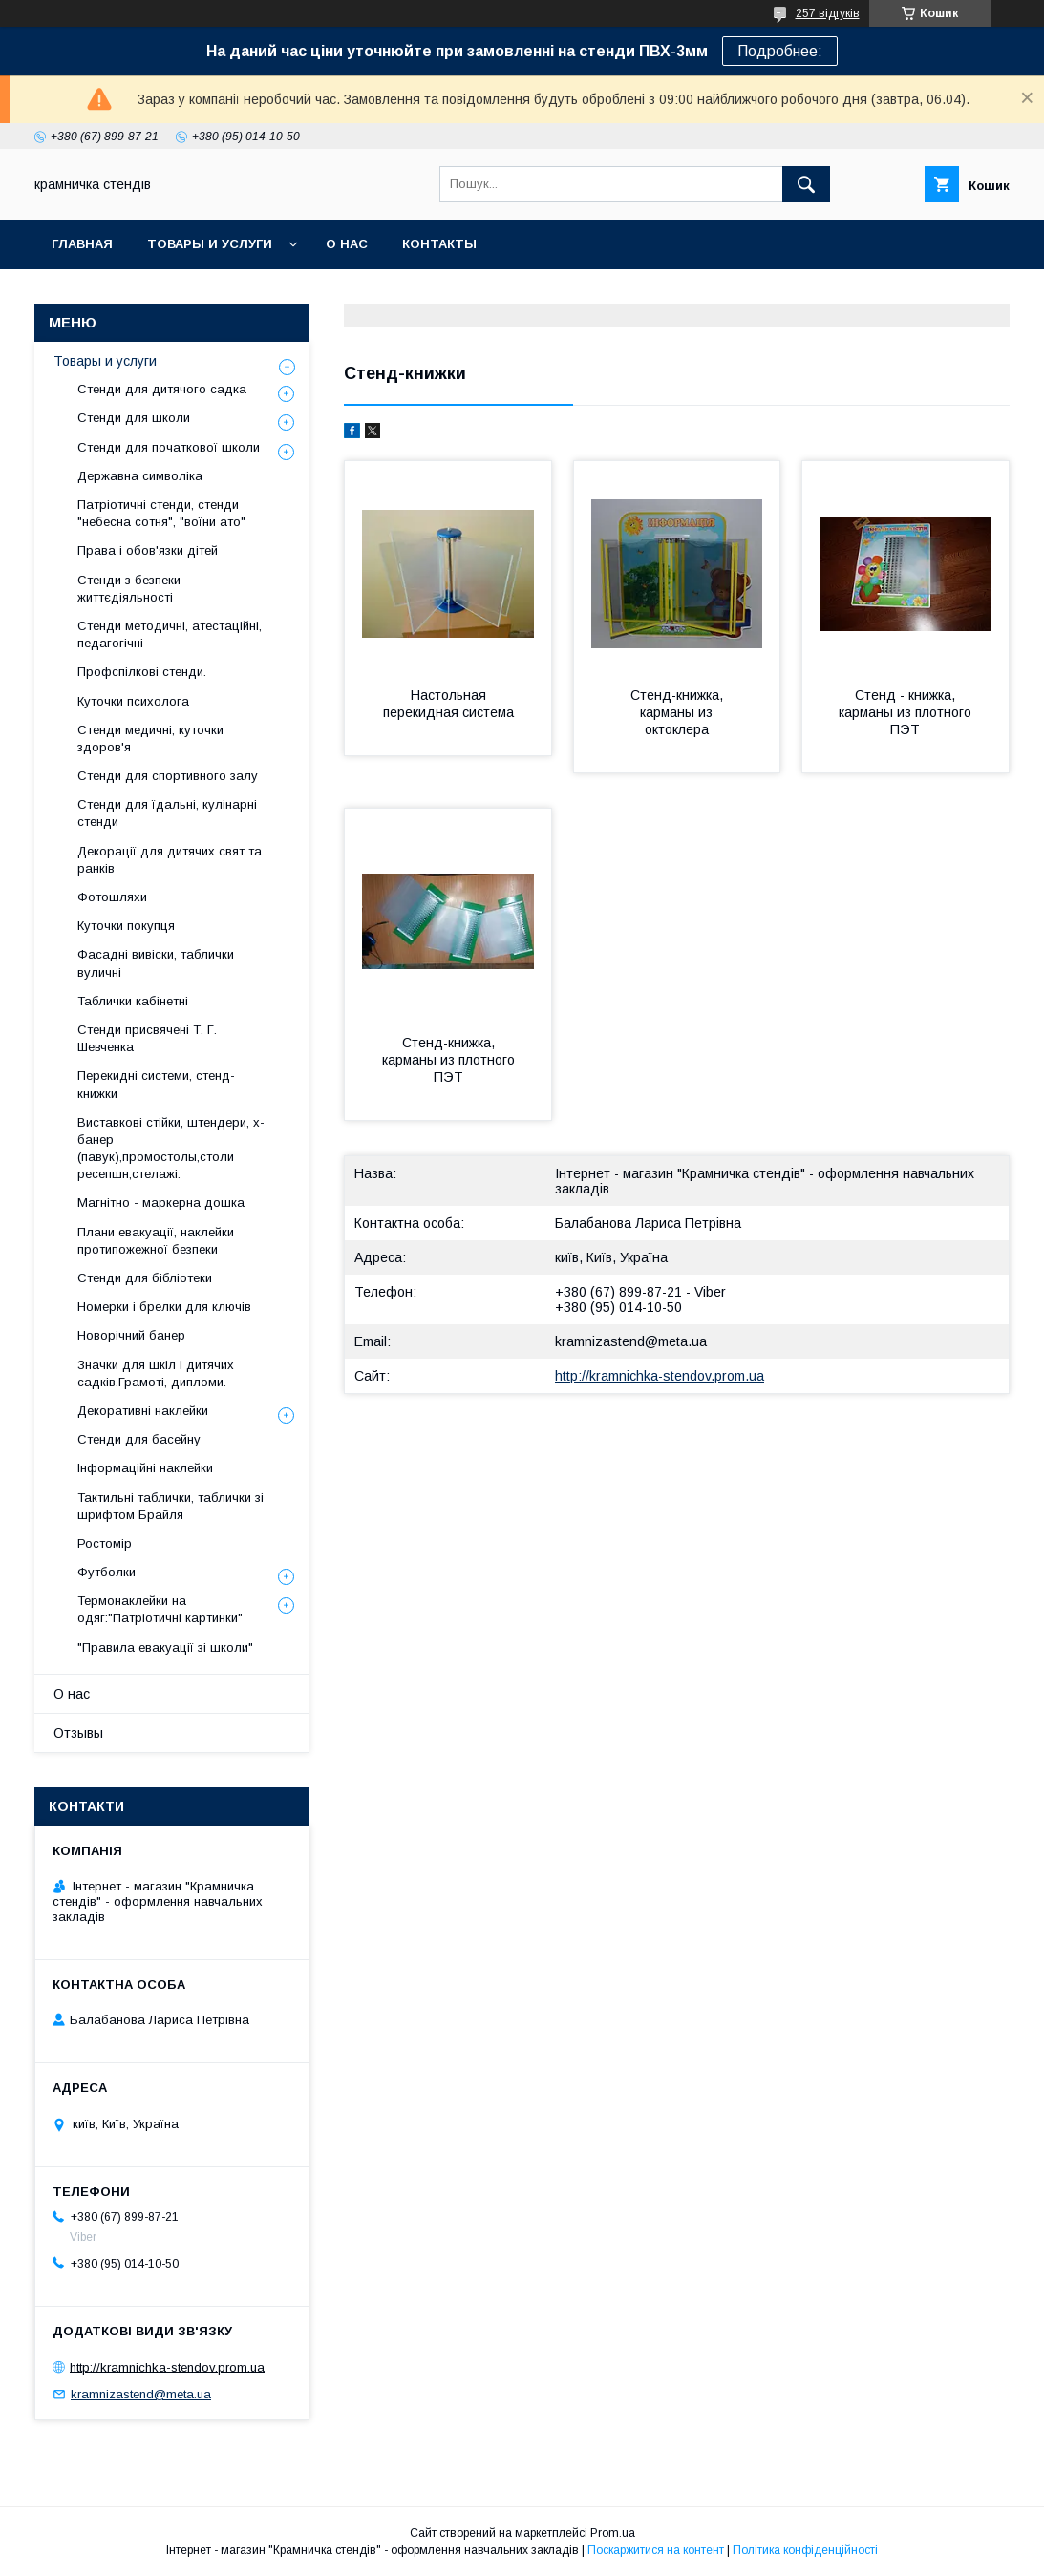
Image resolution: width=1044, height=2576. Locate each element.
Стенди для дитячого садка (161, 389)
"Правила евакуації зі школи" (165, 1647)
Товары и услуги (209, 244)
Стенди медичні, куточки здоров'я (150, 738)
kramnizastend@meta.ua (631, 1341)
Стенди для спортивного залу (167, 776)
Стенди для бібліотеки (144, 1278)
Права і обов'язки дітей (147, 550)
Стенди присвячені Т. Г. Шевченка (147, 1038)
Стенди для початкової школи (168, 447)
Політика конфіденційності (805, 2550)
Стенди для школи (133, 418)
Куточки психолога (133, 701)
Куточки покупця (126, 925)
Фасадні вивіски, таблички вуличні (155, 963)
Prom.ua (612, 2533)
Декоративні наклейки (142, 1411)
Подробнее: (779, 51)
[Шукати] (806, 184)
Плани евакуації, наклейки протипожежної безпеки (155, 1240)
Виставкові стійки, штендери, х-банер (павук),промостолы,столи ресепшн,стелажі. (171, 1148)
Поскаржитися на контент (655, 2550)
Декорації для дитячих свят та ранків (169, 860)
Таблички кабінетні (132, 1001)
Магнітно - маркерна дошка (161, 1202)
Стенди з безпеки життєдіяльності (129, 588)
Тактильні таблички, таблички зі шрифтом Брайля (170, 1506)
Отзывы (78, 1733)
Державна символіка (139, 476)
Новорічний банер (131, 1335)
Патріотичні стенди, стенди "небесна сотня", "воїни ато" (161, 513)
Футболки (106, 1572)
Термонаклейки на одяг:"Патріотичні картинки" (160, 1609)
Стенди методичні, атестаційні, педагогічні (169, 634)
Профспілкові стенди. (141, 672)
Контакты (439, 244)
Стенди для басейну (139, 1439)
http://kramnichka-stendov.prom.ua (659, 1375)
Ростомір (104, 1543)
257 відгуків (828, 13)
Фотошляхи (112, 897)
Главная (82, 244)
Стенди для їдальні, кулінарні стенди (167, 813)
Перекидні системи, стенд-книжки (156, 1084)
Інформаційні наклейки (145, 1468)
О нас (347, 244)
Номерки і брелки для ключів (164, 1306)
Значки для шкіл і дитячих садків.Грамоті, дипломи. (155, 1373)
